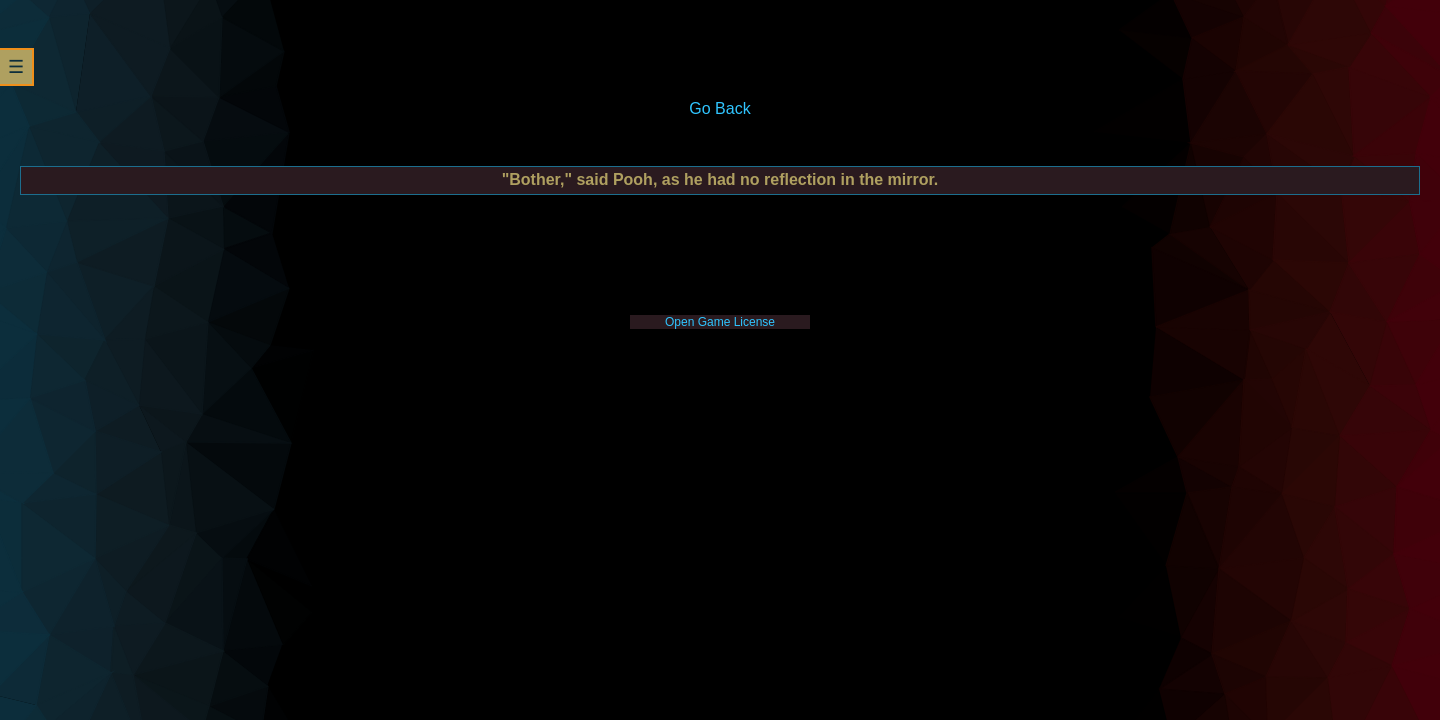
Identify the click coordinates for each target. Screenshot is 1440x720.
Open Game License (720, 322)
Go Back (719, 108)
